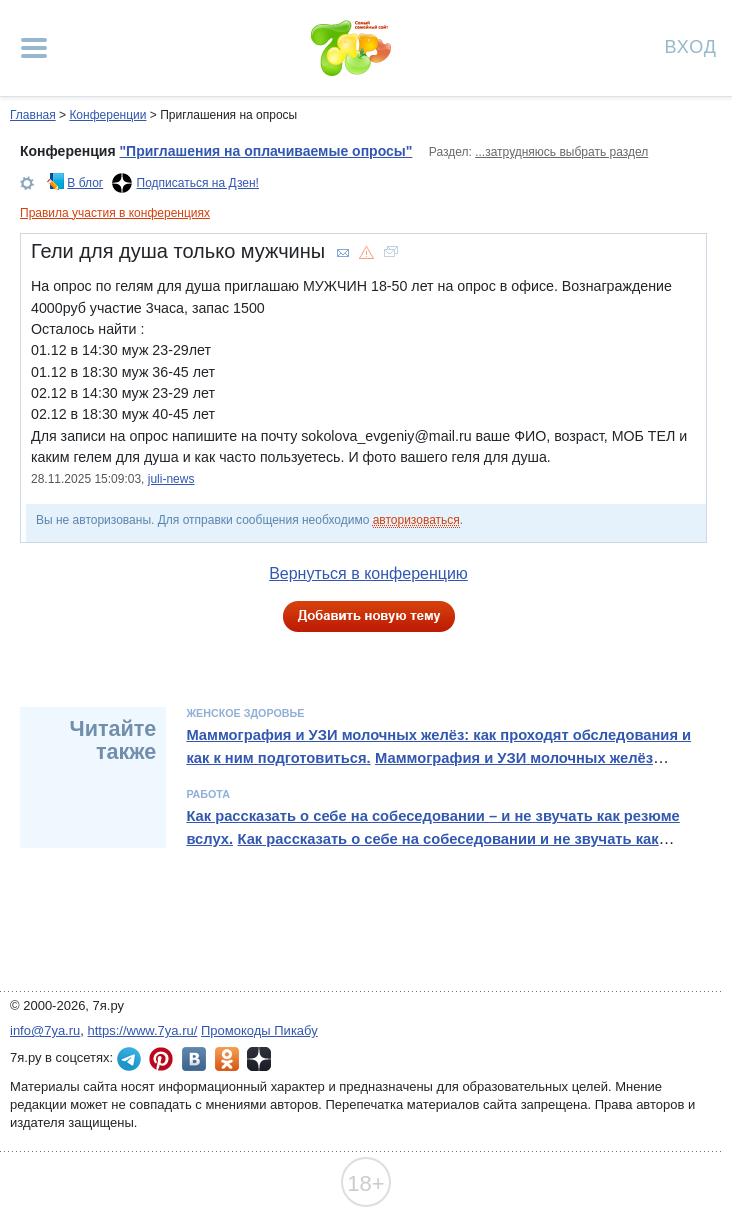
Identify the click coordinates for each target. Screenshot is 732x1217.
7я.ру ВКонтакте (194, 1059)
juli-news (171, 479)
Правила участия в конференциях (115, 213)
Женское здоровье (245, 713)
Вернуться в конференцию (368, 573)
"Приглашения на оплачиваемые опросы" (265, 151)
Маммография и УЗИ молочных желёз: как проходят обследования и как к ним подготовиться (438, 746)
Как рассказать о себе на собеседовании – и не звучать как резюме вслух (432, 827)
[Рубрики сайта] (34, 48)
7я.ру (259, 1059)
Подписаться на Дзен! (198, 183)
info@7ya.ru (45, 1030)
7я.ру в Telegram (129, 1059)
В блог (85, 183)
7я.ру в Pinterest (161, 1059)
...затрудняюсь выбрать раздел (561, 152)
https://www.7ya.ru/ (143, 1030)
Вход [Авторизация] (691, 45)
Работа (208, 794)
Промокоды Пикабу (259, 1030)
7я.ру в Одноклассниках (227, 1059)
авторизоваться (416, 520)
